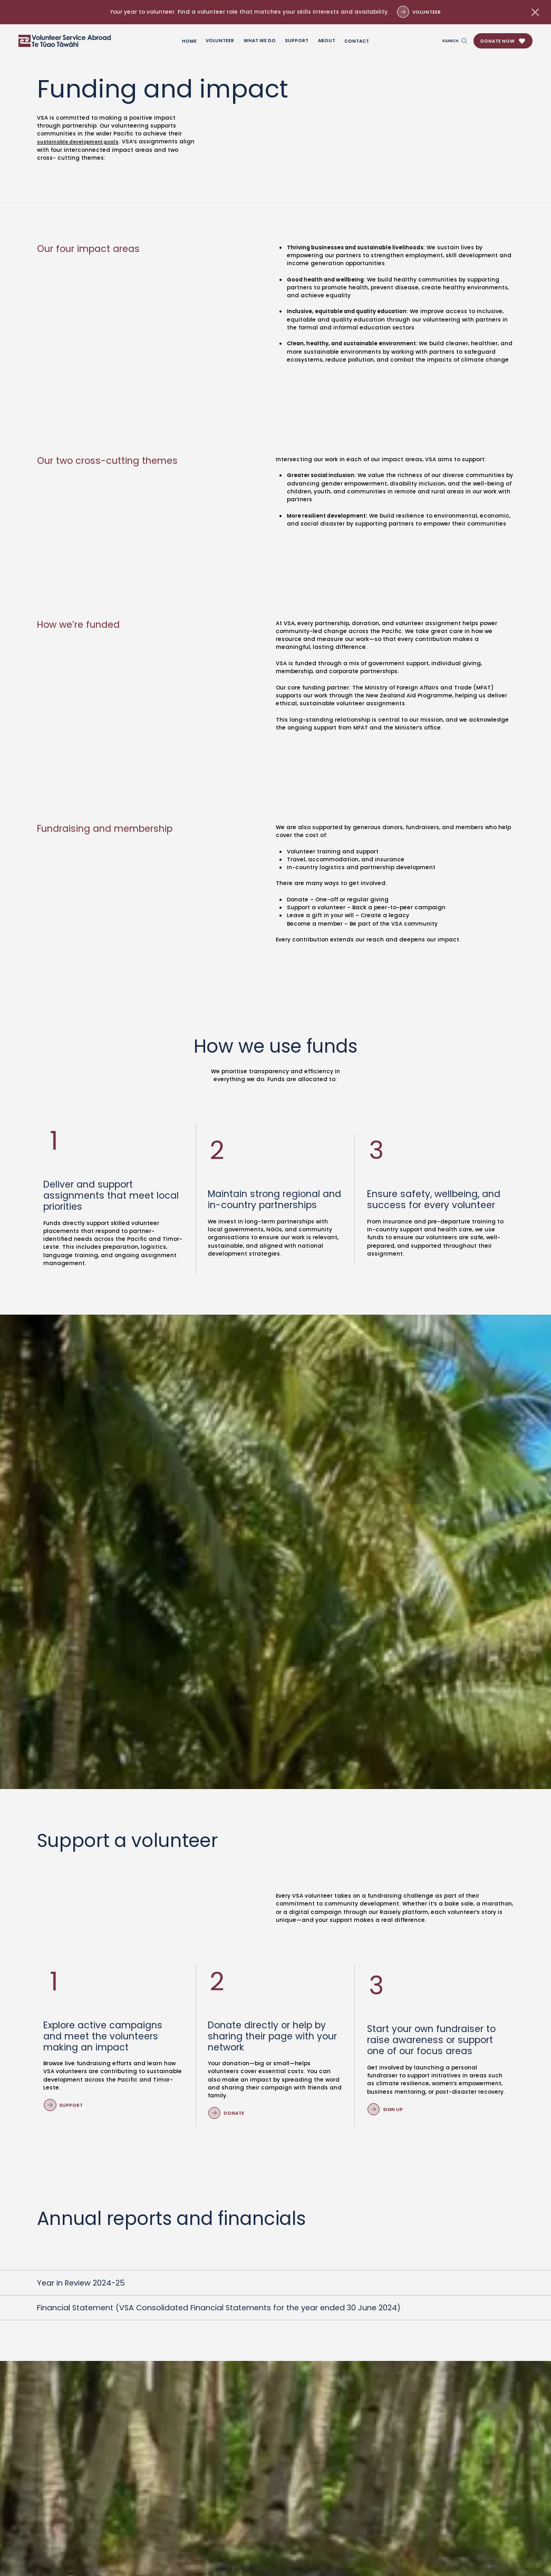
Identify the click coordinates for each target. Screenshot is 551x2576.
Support (296, 40)
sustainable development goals (84, 141)
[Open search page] (453, 40)
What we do (260, 40)
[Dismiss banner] (535, 12)
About (326, 40)
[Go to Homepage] (64, 41)
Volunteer (220, 40)
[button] (503, 41)
